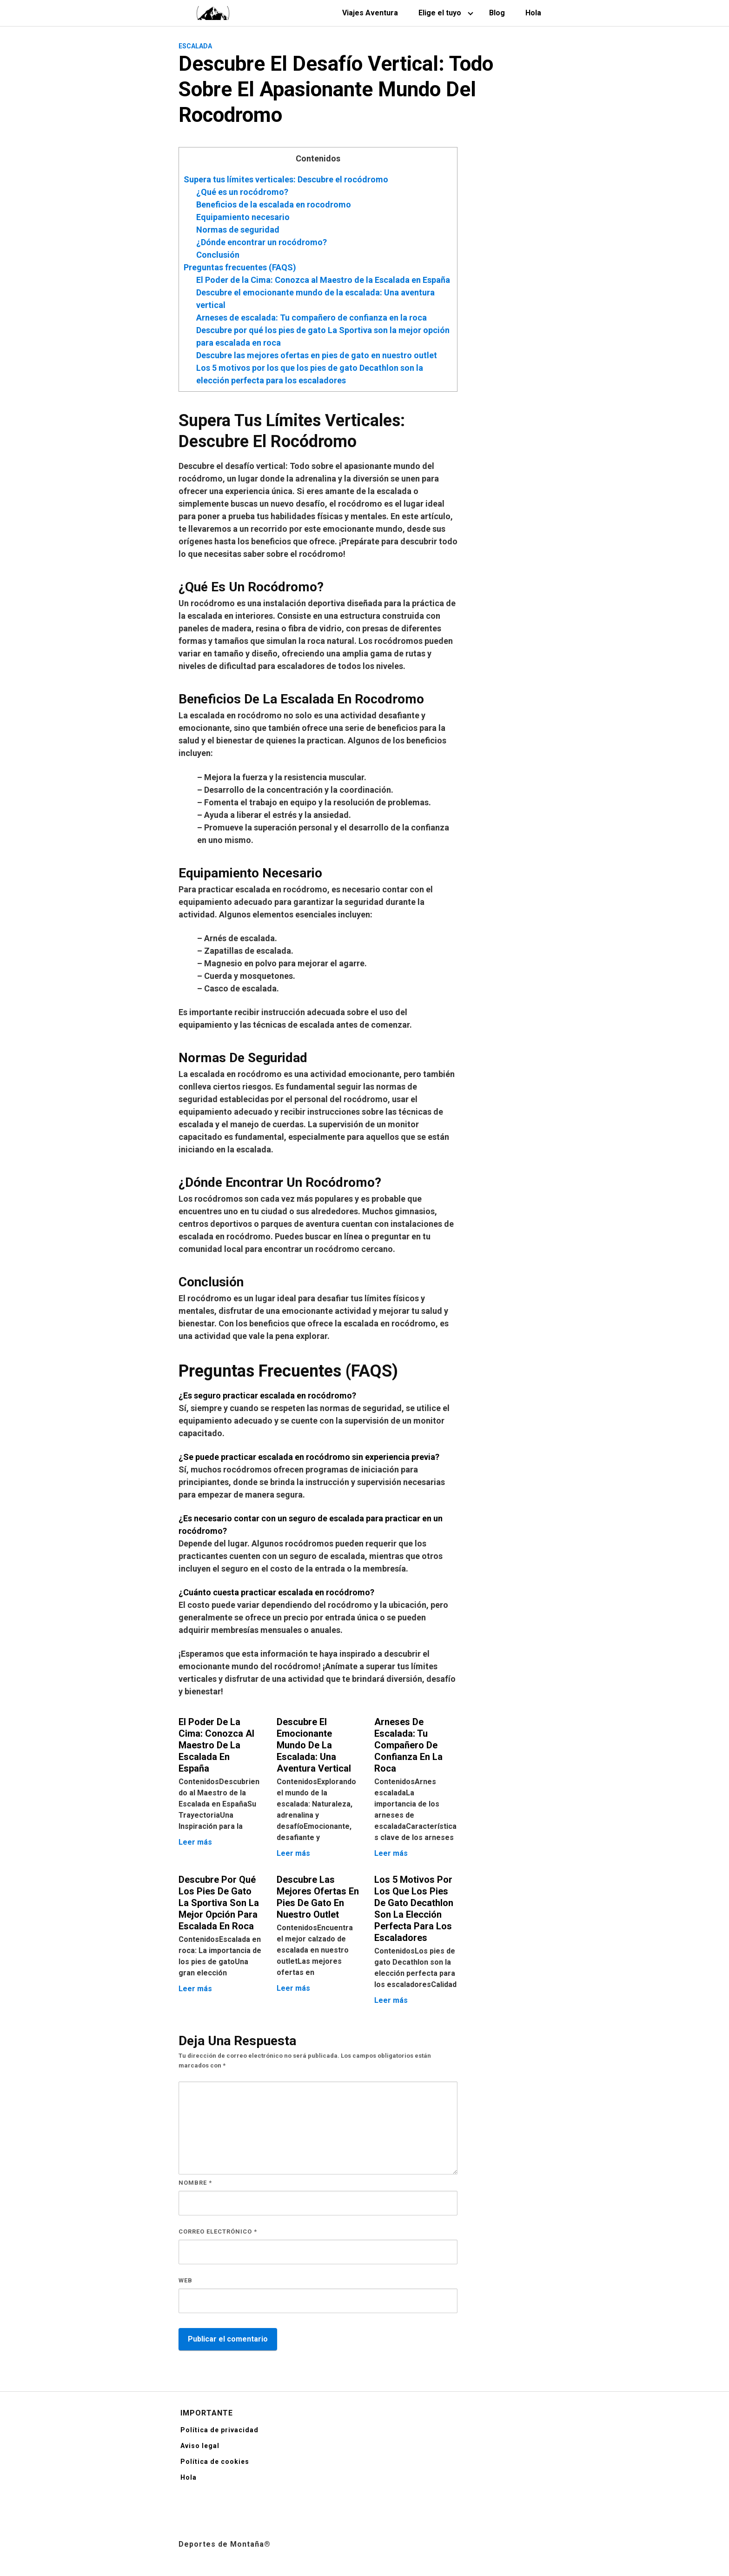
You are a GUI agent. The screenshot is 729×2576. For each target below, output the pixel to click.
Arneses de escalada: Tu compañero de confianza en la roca (311, 317)
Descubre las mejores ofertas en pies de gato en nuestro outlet (316, 355)
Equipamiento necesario (243, 217)
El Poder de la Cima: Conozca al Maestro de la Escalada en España (323, 280)
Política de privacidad (219, 2430)
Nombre (195, 2182)
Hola (533, 12)
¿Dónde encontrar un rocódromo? (261, 242)
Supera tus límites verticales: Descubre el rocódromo (286, 179)
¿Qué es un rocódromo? (242, 192)
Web (185, 2280)
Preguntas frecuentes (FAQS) (240, 267)
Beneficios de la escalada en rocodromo (273, 204)
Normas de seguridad (237, 229)
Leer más (195, 1842)
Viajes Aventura (370, 12)
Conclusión (217, 255)
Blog (497, 12)
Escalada (195, 46)
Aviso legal (199, 2445)
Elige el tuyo (439, 12)
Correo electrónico (218, 2231)
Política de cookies (214, 2461)
